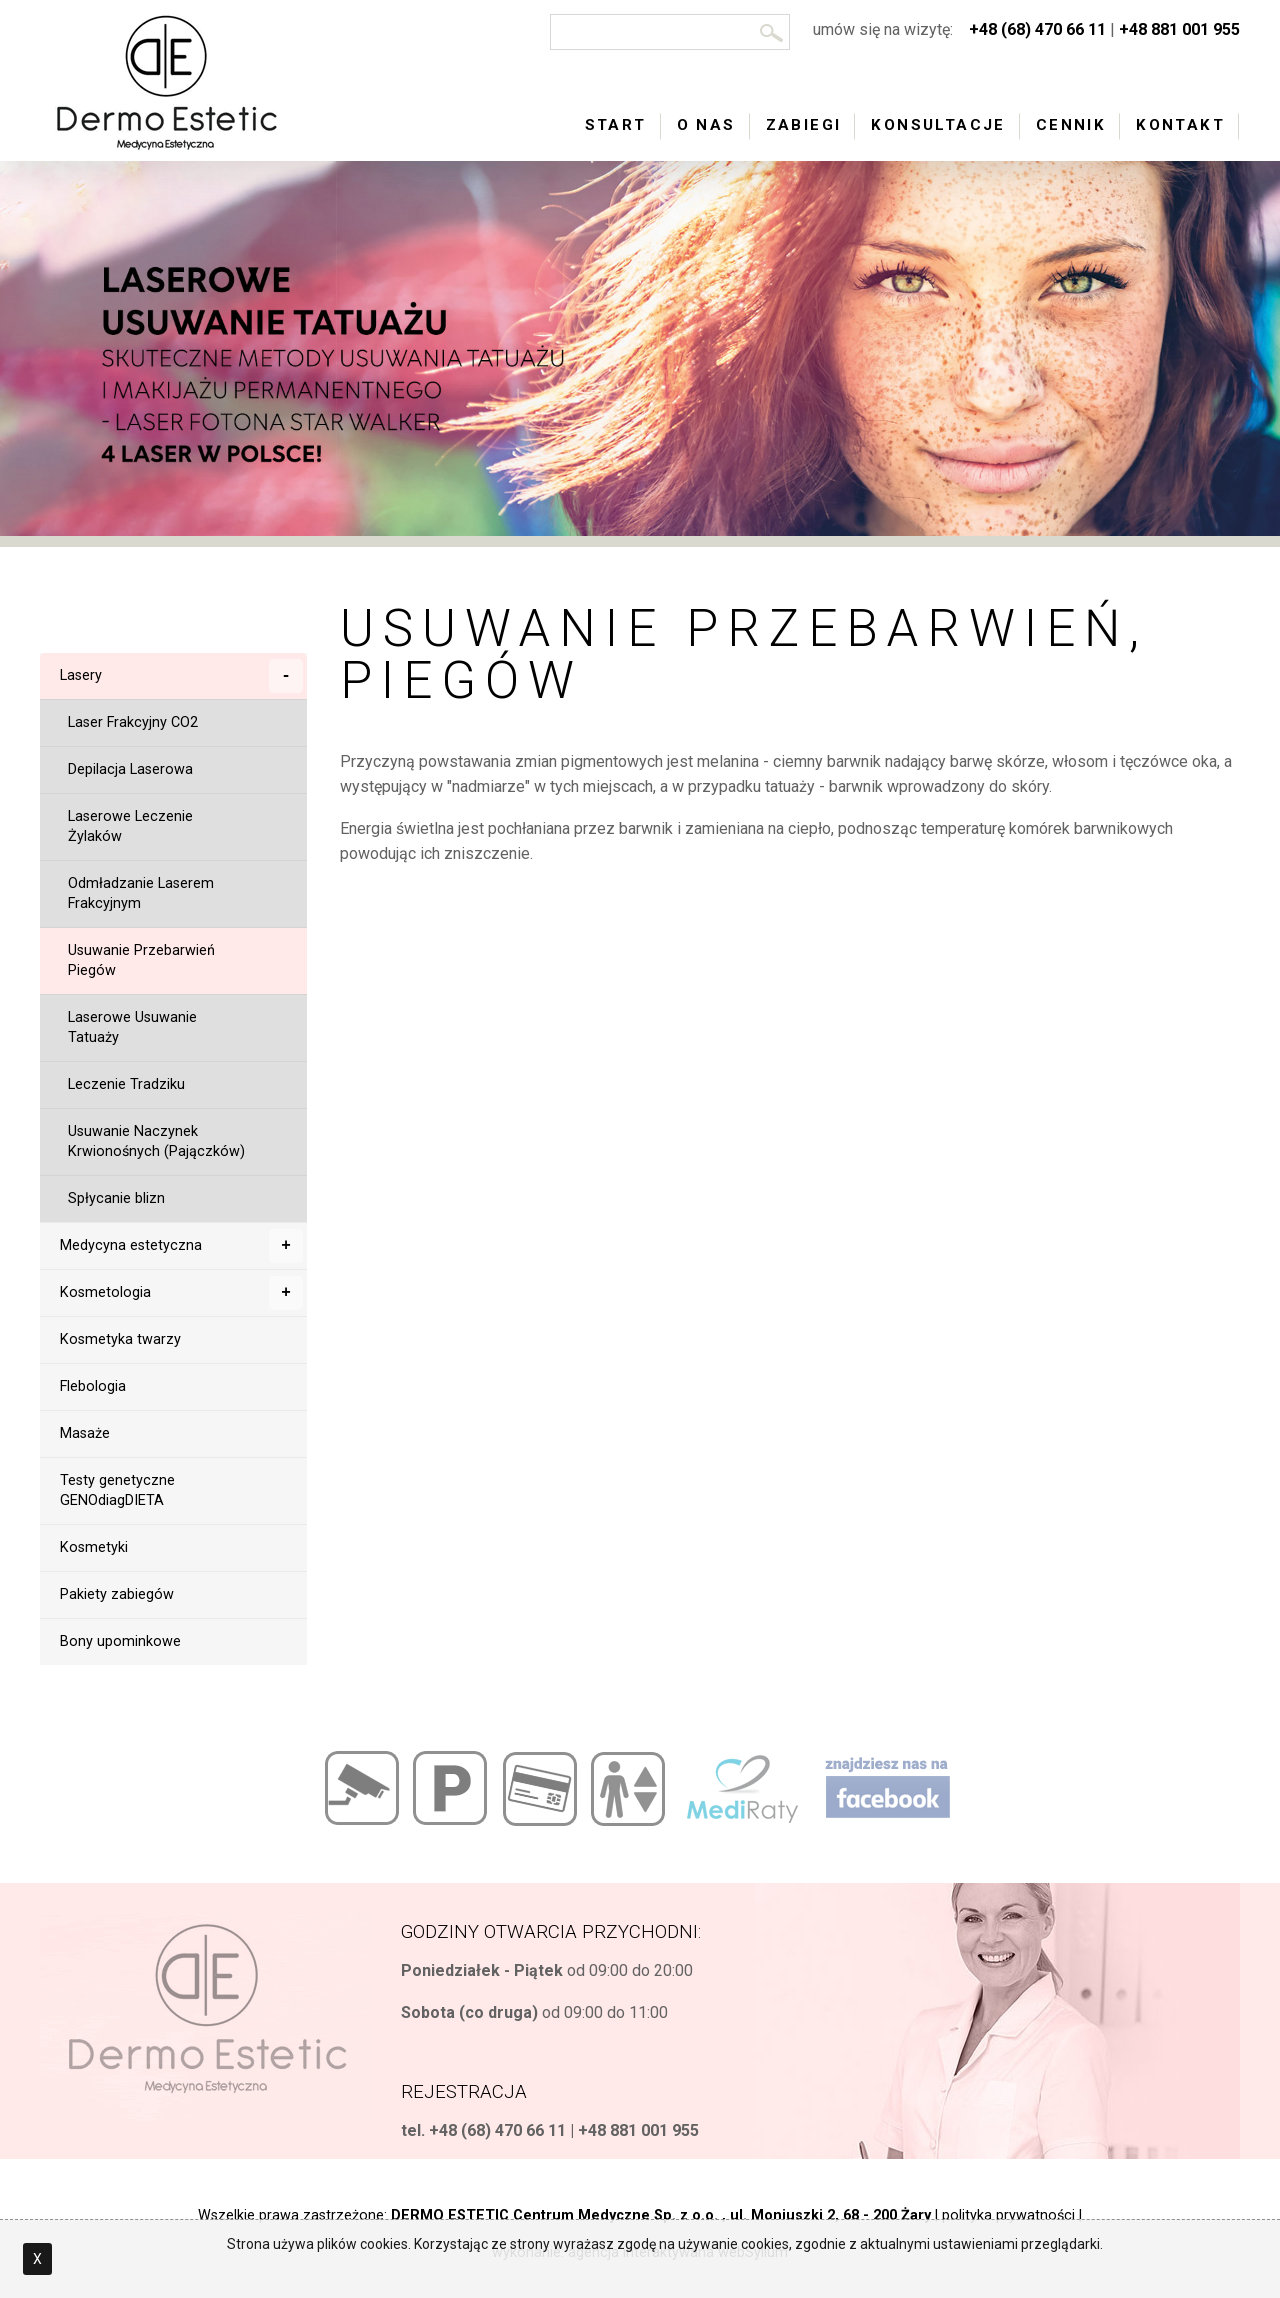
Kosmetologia (181, 1293)
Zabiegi (804, 125)
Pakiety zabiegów (117, 1594)
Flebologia (93, 1386)
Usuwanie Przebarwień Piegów (141, 960)
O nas (706, 125)
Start (616, 125)
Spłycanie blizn (116, 1198)
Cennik (1071, 125)
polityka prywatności (1008, 2215)
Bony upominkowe (120, 1641)
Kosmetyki (94, 1547)
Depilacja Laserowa (130, 769)
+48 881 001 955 (1179, 29)
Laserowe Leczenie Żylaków (130, 826)
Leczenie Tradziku (126, 1084)
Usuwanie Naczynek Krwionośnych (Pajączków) (156, 1141)
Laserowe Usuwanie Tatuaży (132, 1027)
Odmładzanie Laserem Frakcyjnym (141, 893)
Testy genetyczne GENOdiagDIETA (117, 1490)
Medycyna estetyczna (181, 1246)
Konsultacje (938, 125)
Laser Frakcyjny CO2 (133, 722)
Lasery (181, 676)
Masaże (85, 1433)
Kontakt (1180, 125)
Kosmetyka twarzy (120, 1339)
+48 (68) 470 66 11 (1037, 29)
